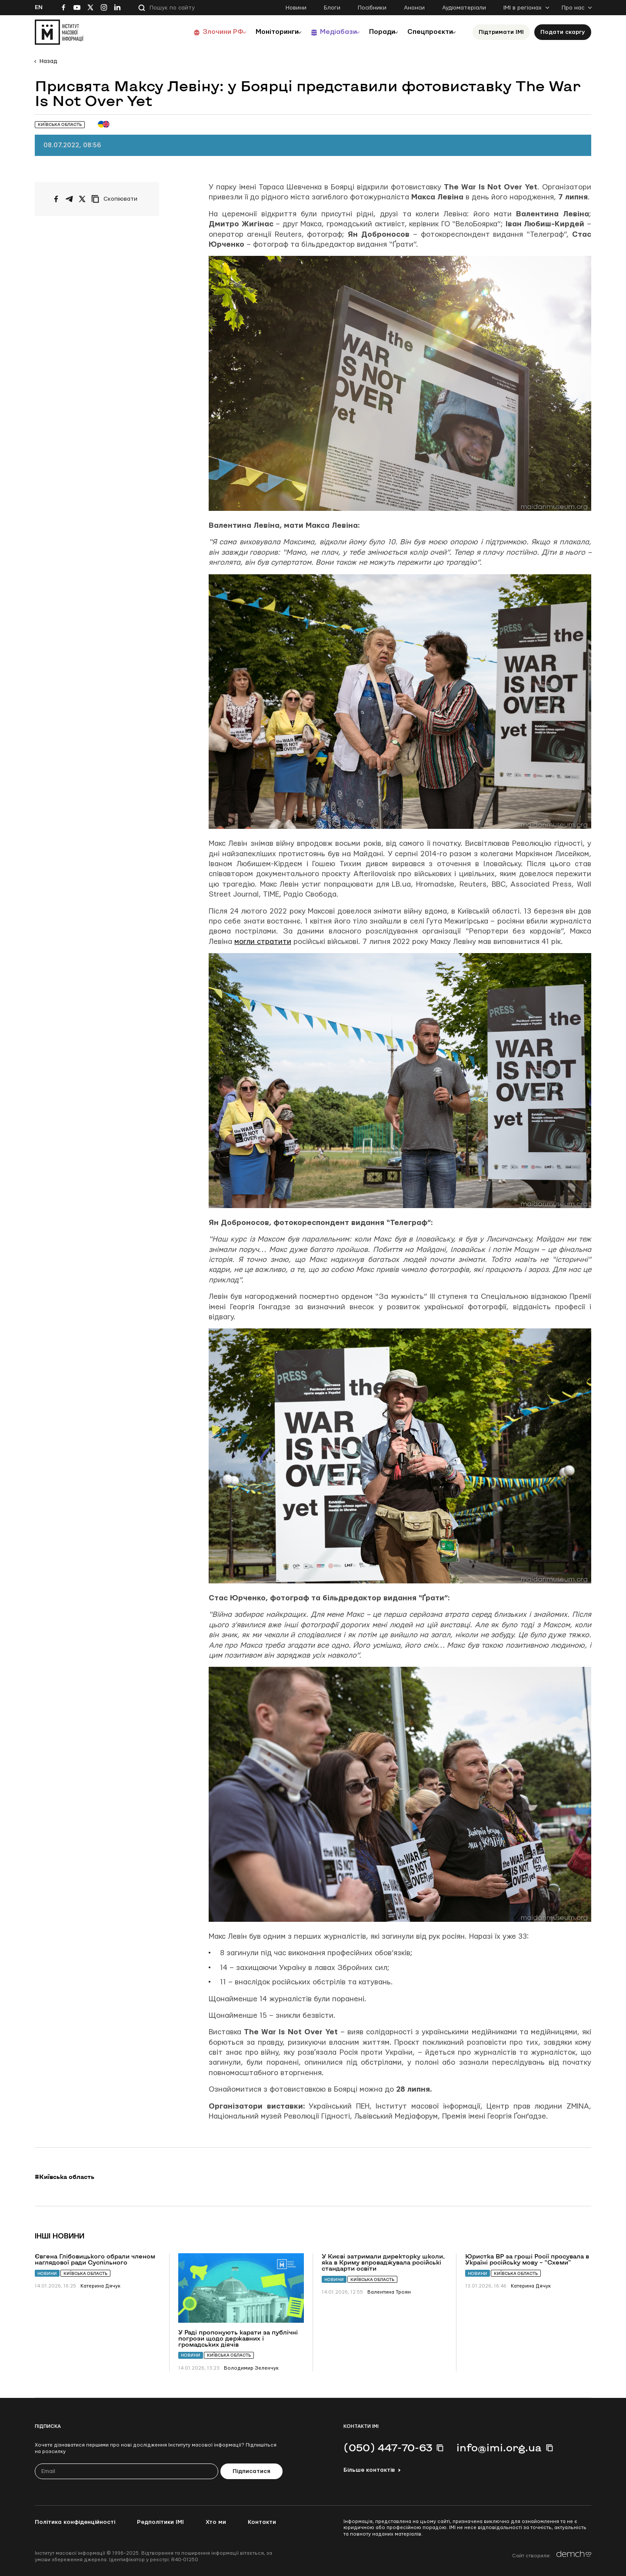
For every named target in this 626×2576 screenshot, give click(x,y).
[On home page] (59, 32)
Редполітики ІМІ (160, 2522)
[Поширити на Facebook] (56, 199)
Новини (296, 8)
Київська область (85, 2273)
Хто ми (216, 2522)
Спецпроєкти (427, 32)
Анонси (414, 8)
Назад (48, 61)
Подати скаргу (562, 32)
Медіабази (326, 32)
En (39, 7)
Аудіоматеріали (464, 8)
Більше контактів (369, 2470)
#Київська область (64, 2177)
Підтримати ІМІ (501, 32)
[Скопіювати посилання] (116, 199)
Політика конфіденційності (75, 2522)
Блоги (332, 8)
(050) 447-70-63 (387, 2447)
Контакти (262, 2522)
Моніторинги (260, 32)
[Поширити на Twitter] (82, 199)
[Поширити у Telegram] (69, 199)
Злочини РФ (202, 32)
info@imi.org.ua (499, 2447)
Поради (374, 32)
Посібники (372, 8)
